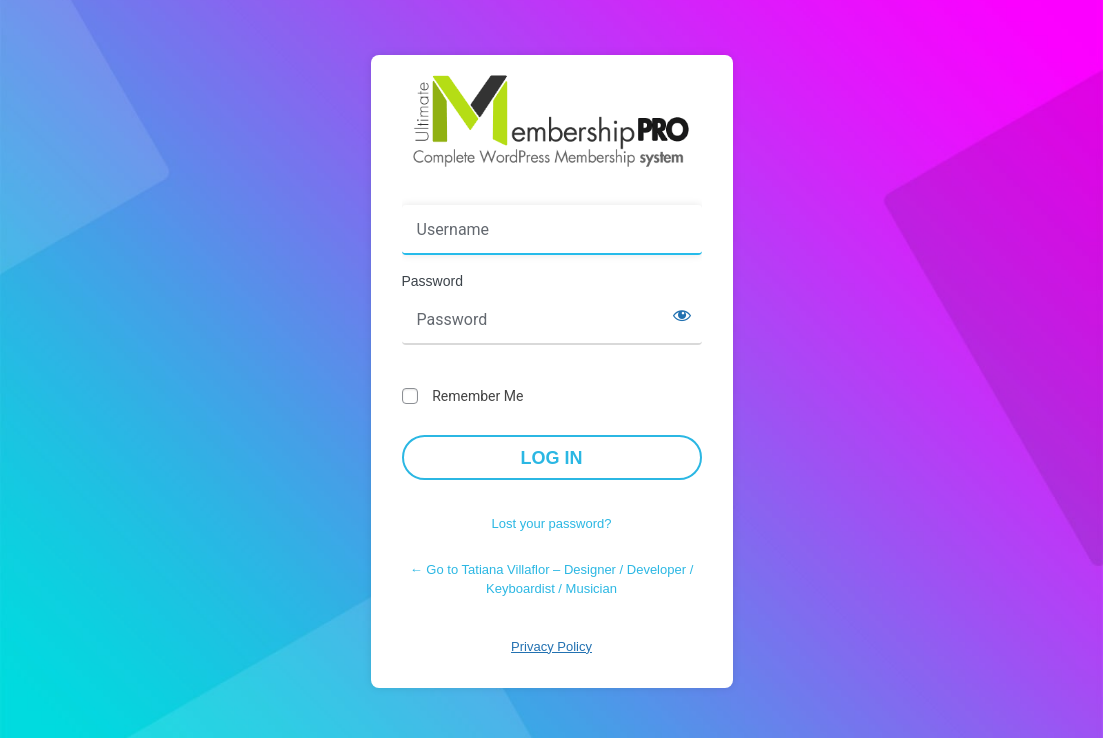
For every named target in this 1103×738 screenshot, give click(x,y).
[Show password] (682, 315)
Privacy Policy (551, 646)
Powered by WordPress (552, 121)
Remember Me (477, 396)
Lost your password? (552, 523)
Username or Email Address (495, 191)
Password (432, 281)
